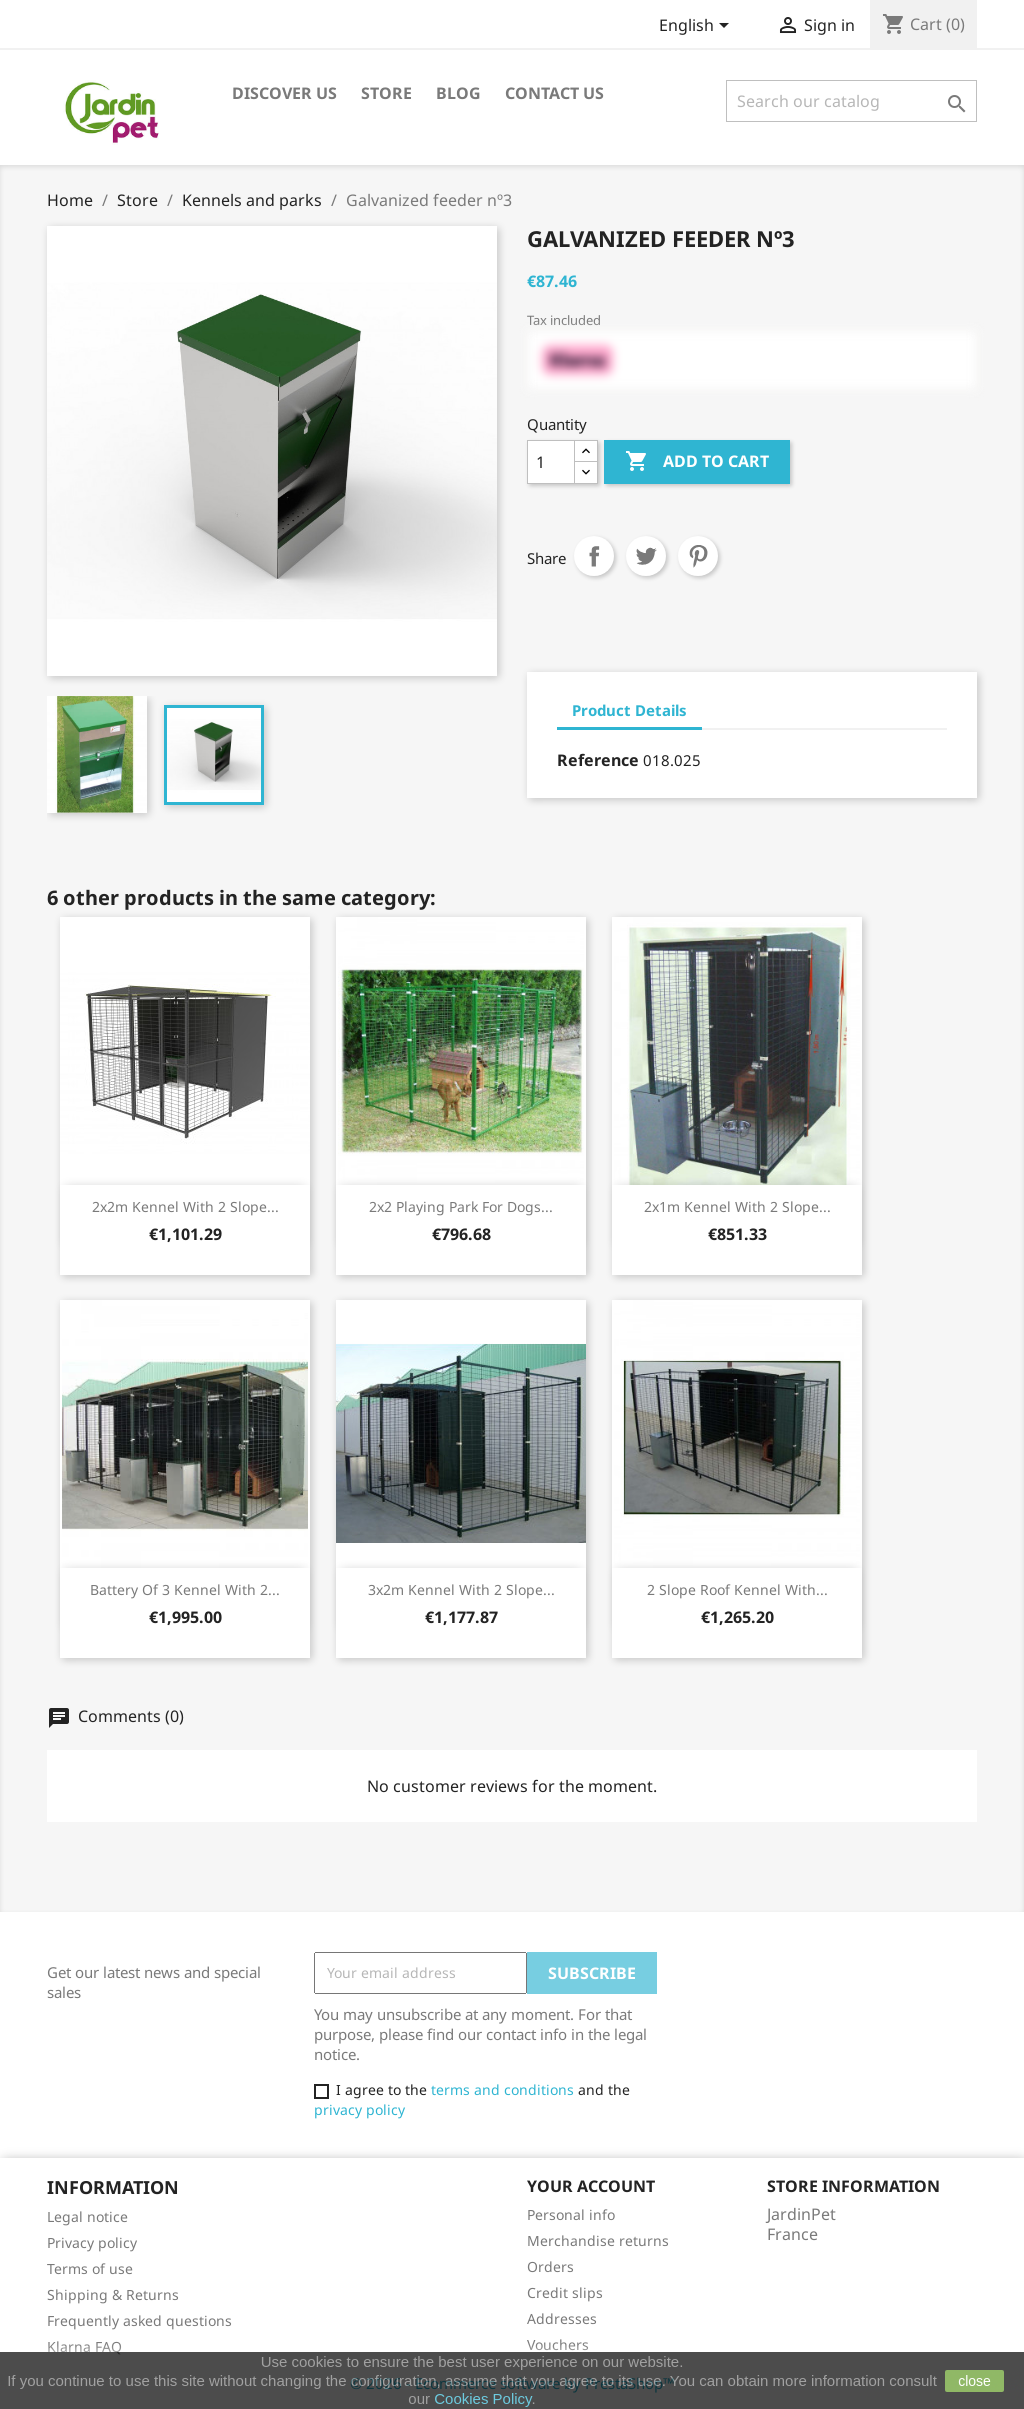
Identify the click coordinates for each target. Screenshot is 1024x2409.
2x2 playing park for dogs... (461, 1206)
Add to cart (697, 462)
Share (594, 556)
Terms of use (90, 2268)
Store (386, 93)
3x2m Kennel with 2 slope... (461, 1589)
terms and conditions (502, 2089)
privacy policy (359, 2109)
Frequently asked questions (139, 2320)
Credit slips (565, 2292)
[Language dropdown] (697, 27)
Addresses (562, 2318)
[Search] (851, 101)
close (974, 2381)
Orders (550, 2266)
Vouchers (558, 2344)
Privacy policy (92, 2242)
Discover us (284, 93)
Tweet (646, 556)
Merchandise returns (598, 2240)
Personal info (571, 2214)
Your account (591, 2186)
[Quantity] (551, 462)
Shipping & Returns (113, 2294)
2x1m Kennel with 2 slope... (737, 1206)
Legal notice (87, 2216)
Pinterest (698, 556)
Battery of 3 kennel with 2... (185, 1589)
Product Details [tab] (629, 710)
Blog (458, 93)
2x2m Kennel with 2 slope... (185, 1206)
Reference (598, 760)
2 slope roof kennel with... (737, 1589)
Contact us (554, 93)
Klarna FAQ (84, 2346)
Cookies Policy (482, 2398)
